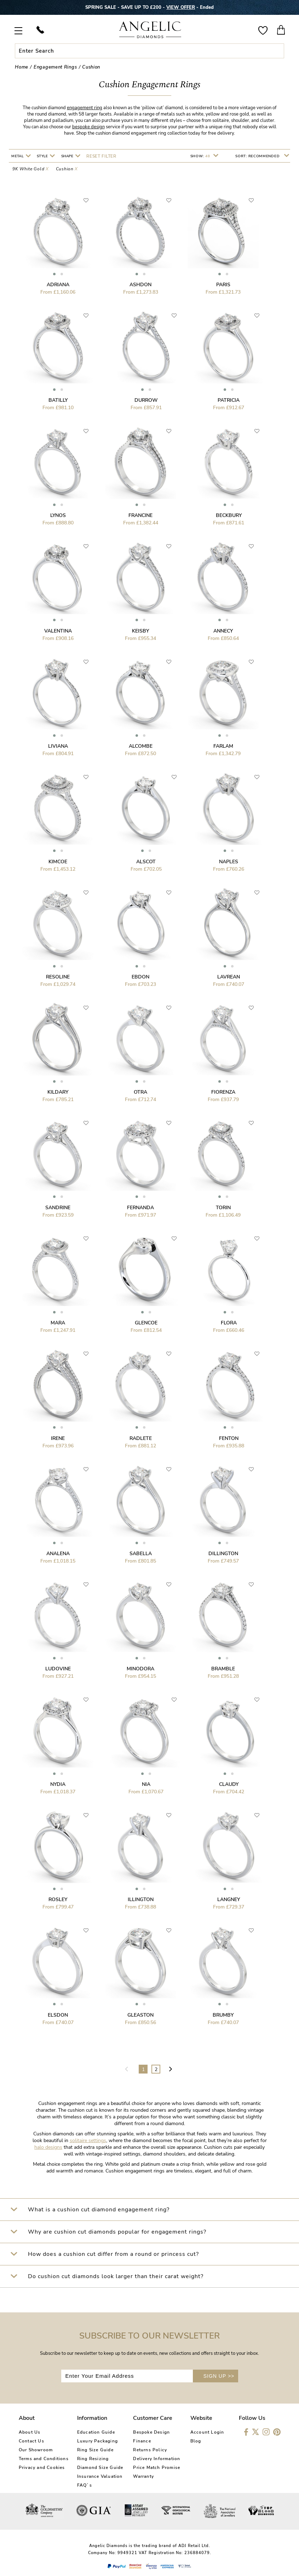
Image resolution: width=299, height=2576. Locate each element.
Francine (140, 515)
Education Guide (96, 2432)
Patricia (229, 400)
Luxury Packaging (97, 2441)
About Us (30, 2432)
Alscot (146, 861)
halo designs (48, 2147)
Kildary (57, 1092)
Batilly (58, 400)
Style (43, 156)
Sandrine (57, 1207)
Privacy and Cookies (42, 2467)
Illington (141, 1899)
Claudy (228, 1784)
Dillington (223, 1553)
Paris (223, 284)
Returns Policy (150, 2450)
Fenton (228, 1438)
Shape (68, 156)
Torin (223, 1207)
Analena (58, 1553)
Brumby (223, 2015)
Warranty (143, 2476)
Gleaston (140, 2015)
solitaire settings (88, 2140)
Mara (58, 1322)
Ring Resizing (93, 2459)
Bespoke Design (151, 2432)
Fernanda (140, 1207)
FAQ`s (84, 2485)
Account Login (207, 2432)
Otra (140, 1092)
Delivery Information (156, 2459)
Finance (142, 2441)
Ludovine (58, 1668)
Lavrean (228, 977)
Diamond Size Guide (100, 2467)
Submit (278, 50)
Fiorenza (223, 1092)
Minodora (140, 1668)
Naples (228, 861)
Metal (18, 156)
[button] (54, 274)
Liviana (58, 746)
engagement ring (84, 108)
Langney (228, 1899)
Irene (58, 1438)
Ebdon (140, 977)
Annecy (223, 631)
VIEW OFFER (180, 7)
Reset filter (101, 156)
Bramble (223, 1668)
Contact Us (31, 2441)
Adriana (58, 284)
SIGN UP (219, 2376)
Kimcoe (57, 861)
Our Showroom (36, 2450)
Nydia (57, 1784)
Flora (229, 1322)
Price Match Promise (156, 2467)
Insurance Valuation (100, 2476)
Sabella (141, 1553)
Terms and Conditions (44, 2459)
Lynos (58, 515)
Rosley (57, 1899)
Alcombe (141, 746)
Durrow (146, 400)
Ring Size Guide (95, 2450)
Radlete (141, 1438)
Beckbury (229, 515)
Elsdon (58, 2015)
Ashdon (140, 284)
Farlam (223, 746)
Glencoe (146, 1322)
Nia (146, 1784)
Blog (195, 2441)
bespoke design (88, 127)
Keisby (140, 631)
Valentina (58, 631)
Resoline (58, 977)
